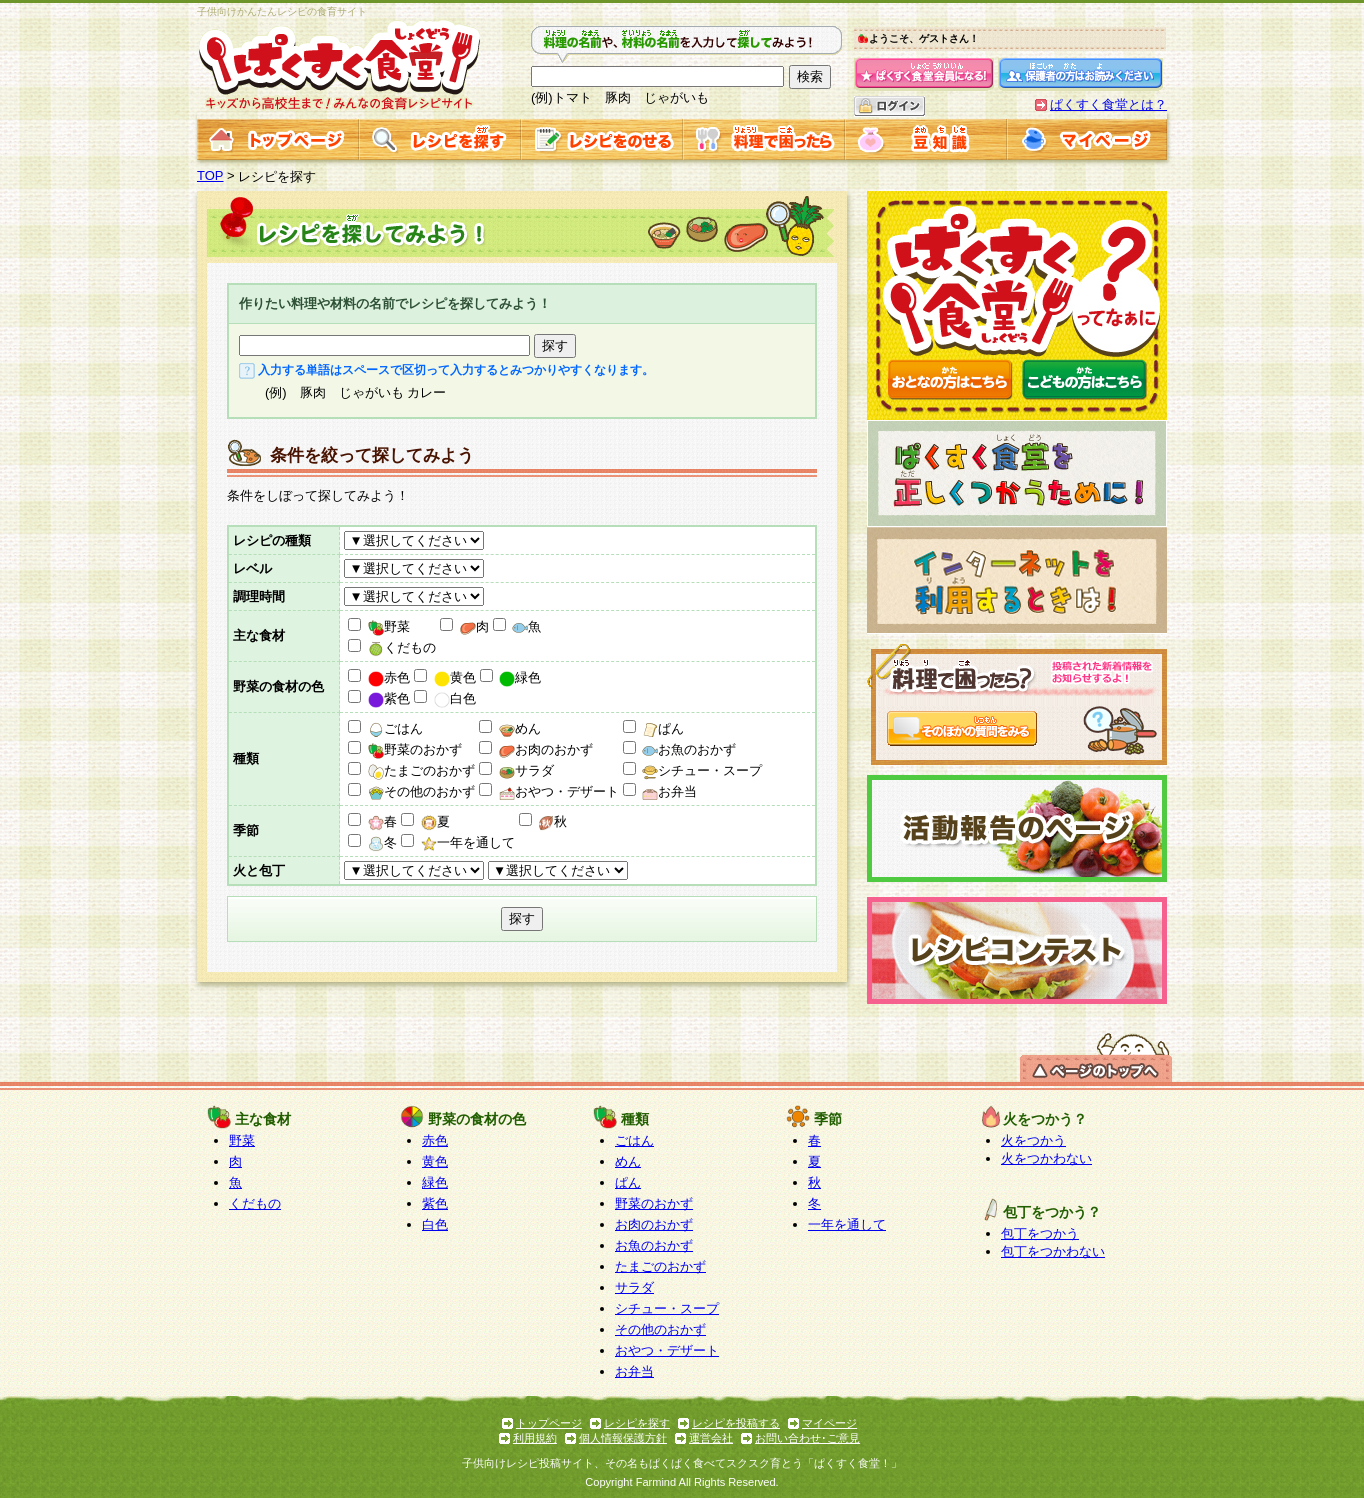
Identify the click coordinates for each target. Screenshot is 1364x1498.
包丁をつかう (1040, 1233)
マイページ (829, 1423)
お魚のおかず (689, 749)
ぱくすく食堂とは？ (1108, 104)
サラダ (526, 770)
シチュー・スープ (702, 770)
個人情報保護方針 (623, 1438)
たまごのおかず (421, 770)
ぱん (663, 728)
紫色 (389, 698)
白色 (455, 698)
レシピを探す (637, 1423)
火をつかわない (1046, 1158)
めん (520, 728)
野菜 (389, 626)
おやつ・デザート (559, 791)
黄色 (455, 677)
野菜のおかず (415, 749)
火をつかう (1033, 1140)
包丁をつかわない (1053, 1251)
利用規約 (535, 1438)
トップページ (549, 1423)
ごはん (395, 728)
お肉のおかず (546, 749)
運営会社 (711, 1438)
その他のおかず (421, 791)
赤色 (389, 677)
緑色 (520, 677)
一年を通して (468, 842)
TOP (210, 175)
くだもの (402, 647)
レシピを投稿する (736, 1423)
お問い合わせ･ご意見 (807, 1438)
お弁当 (669, 791)
